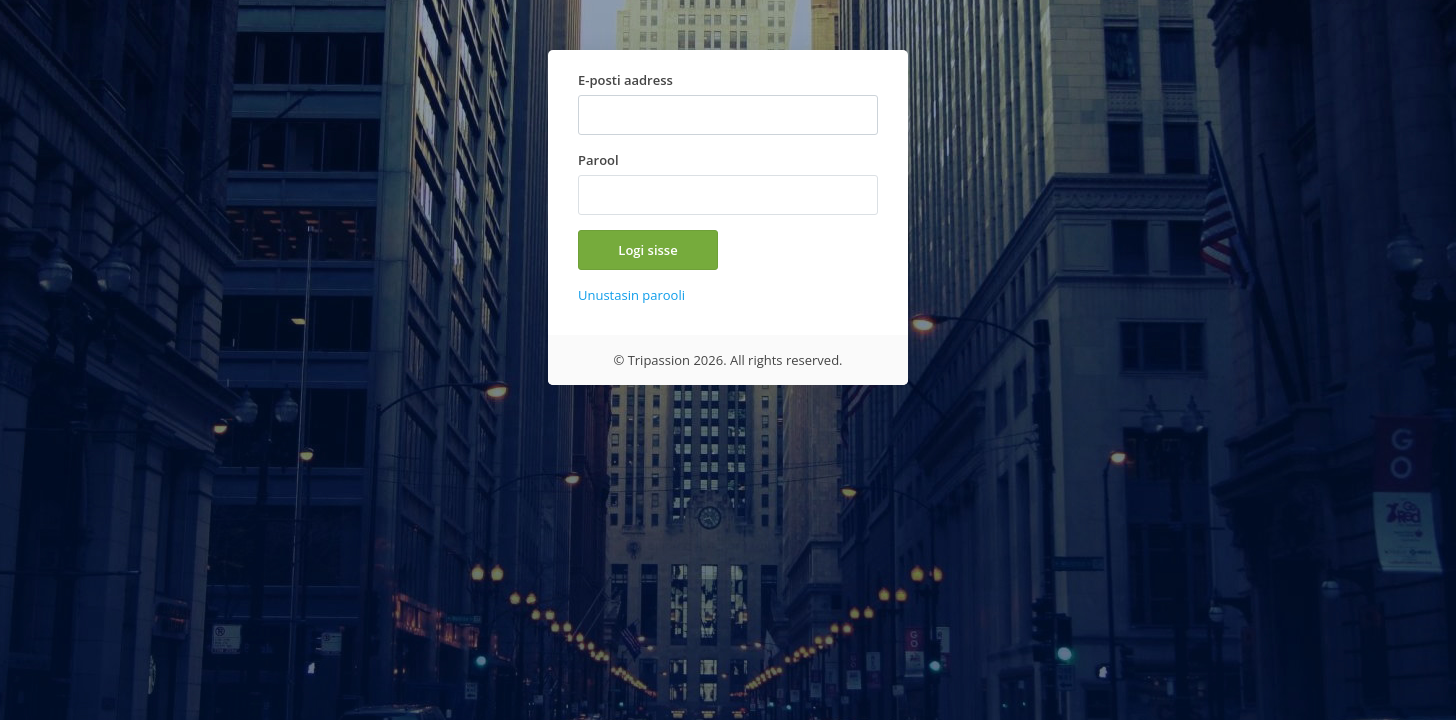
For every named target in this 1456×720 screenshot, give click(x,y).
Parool (598, 160)
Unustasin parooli (631, 295)
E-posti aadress (625, 80)
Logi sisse (647, 250)
